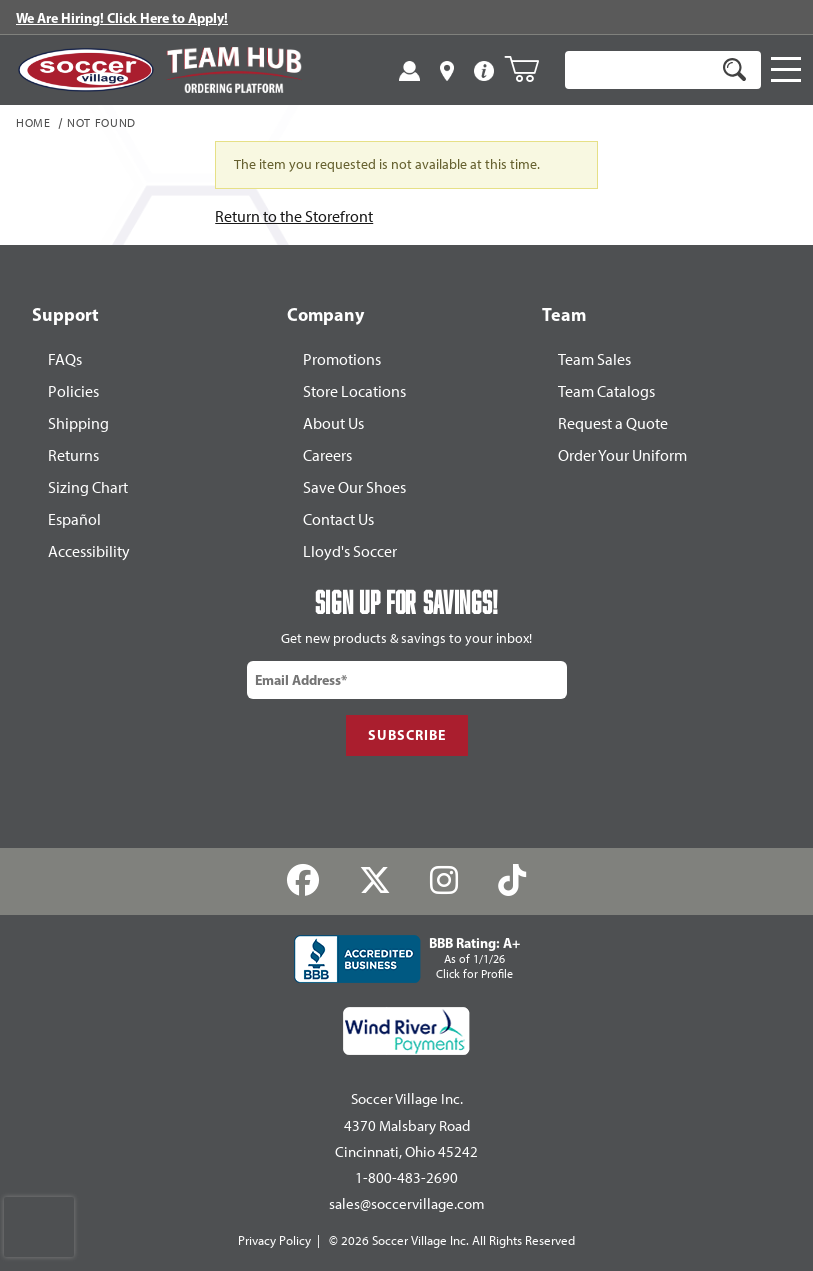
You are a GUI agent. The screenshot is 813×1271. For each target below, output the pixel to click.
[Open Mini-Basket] (529, 69)
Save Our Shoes (354, 487)
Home (33, 124)
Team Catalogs (606, 391)
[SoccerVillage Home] (86, 70)
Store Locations (354, 391)
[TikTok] (512, 880)
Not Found (101, 124)
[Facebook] (302, 880)
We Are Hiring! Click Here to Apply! (122, 18)
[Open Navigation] (786, 70)
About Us (333, 423)
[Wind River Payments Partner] (406, 1031)
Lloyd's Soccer (350, 551)
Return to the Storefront (294, 216)
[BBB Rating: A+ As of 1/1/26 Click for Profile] (407, 959)
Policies (73, 391)
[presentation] (39, 1227)
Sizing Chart (88, 487)
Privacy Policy (274, 1240)
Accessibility (89, 551)
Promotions (342, 359)
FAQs (65, 359)
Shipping (78, 423)
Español (74, 519)
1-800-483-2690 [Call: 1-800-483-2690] (406, 1178)
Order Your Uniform (622, 455)
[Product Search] (640, 70)
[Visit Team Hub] (234, 70)
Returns (73, 455)
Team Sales (594, 359)
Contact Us (338, 519)
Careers (327, 455)
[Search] (734, 70)
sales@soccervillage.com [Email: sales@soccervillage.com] (407, 1204)
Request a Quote (613, 423)
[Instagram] (444, 880)
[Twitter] (374, 880)
